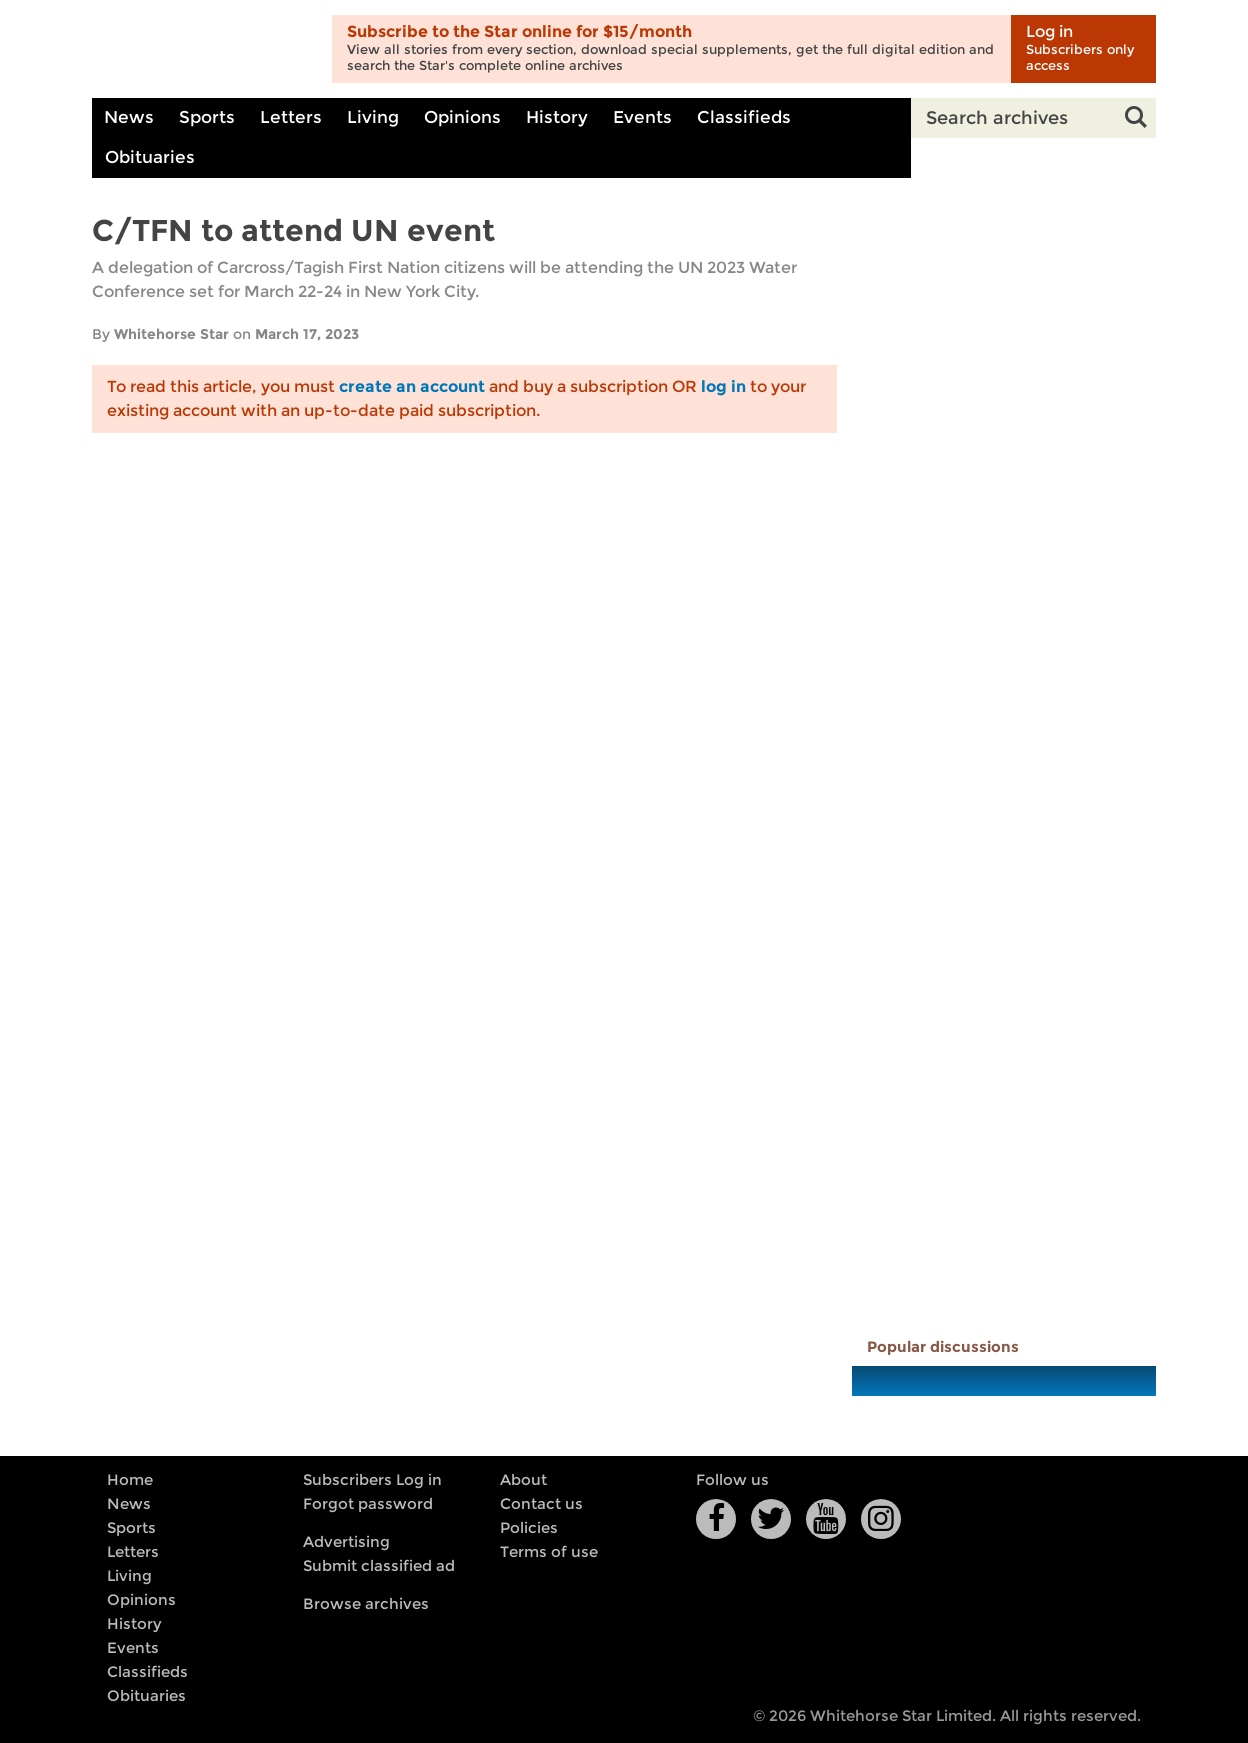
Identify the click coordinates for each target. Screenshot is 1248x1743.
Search (1136, 118)
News (129, 117)
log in (723, 386)
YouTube (826, 1519)
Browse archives (366, 1604)
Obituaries (150, 157)
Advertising (346, 1542)
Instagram (881, 1519)
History (557, 117)
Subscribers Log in (372, 1480)
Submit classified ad (379, 1566)
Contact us (541, 1504)
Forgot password (368, 1504)
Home (130, 1480)
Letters (291, 117)
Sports (207, 117)
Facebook (716, 1519)
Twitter (771, 1519)
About (523, 1480)
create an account (412, 386)
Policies (529, 1528)
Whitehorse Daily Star (204, 49)
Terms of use (549, 1552)
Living (373, 117)
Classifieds (744, 117)
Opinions (462, 117)
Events (642, 117)
